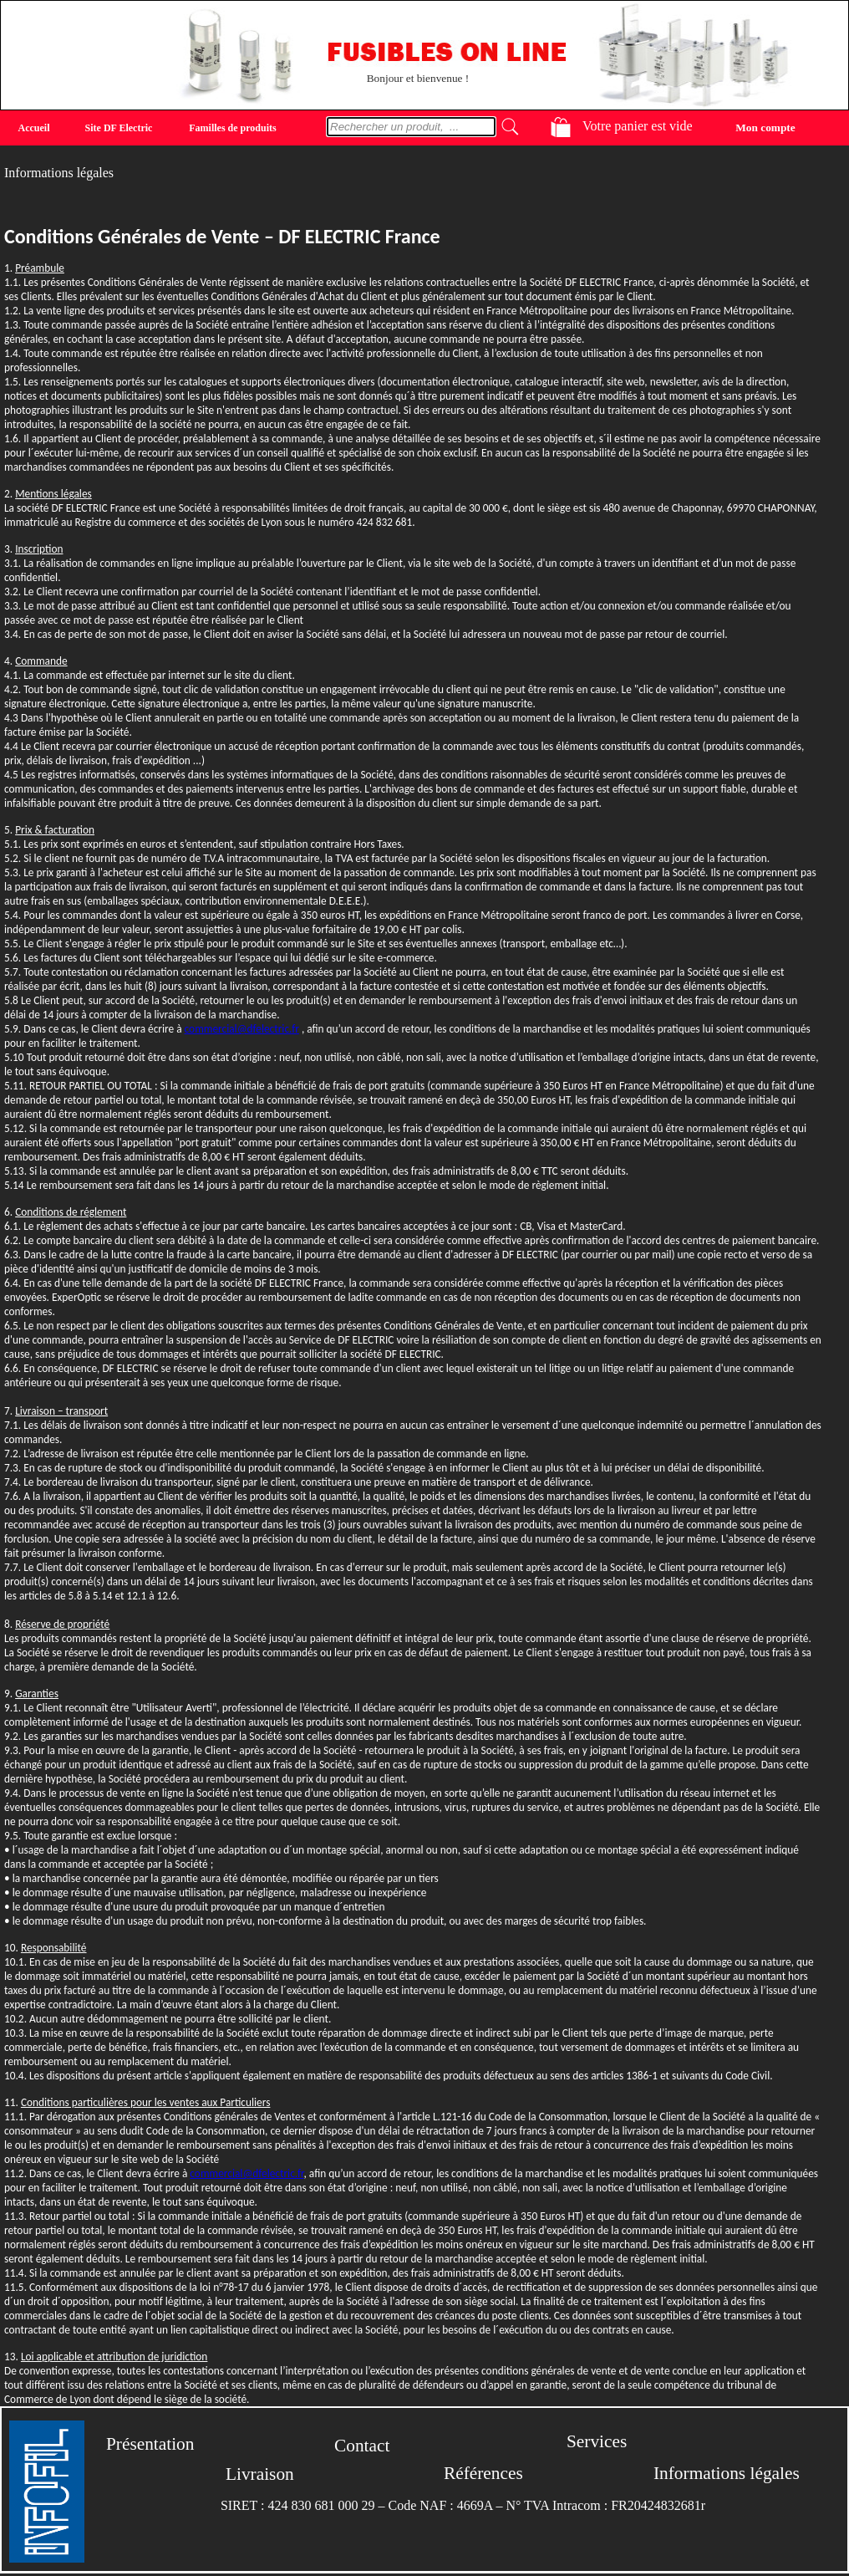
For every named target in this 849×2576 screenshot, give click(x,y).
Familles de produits (232, 128)
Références (483, 2473)
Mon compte (765, 126)
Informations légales (726, 2473)
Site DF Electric (119, 128)
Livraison (260, 2474)
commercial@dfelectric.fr (242, 1029)
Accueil (34, 128)
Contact (361, 2446)
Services (597, 2441)
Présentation (150, 2444)
